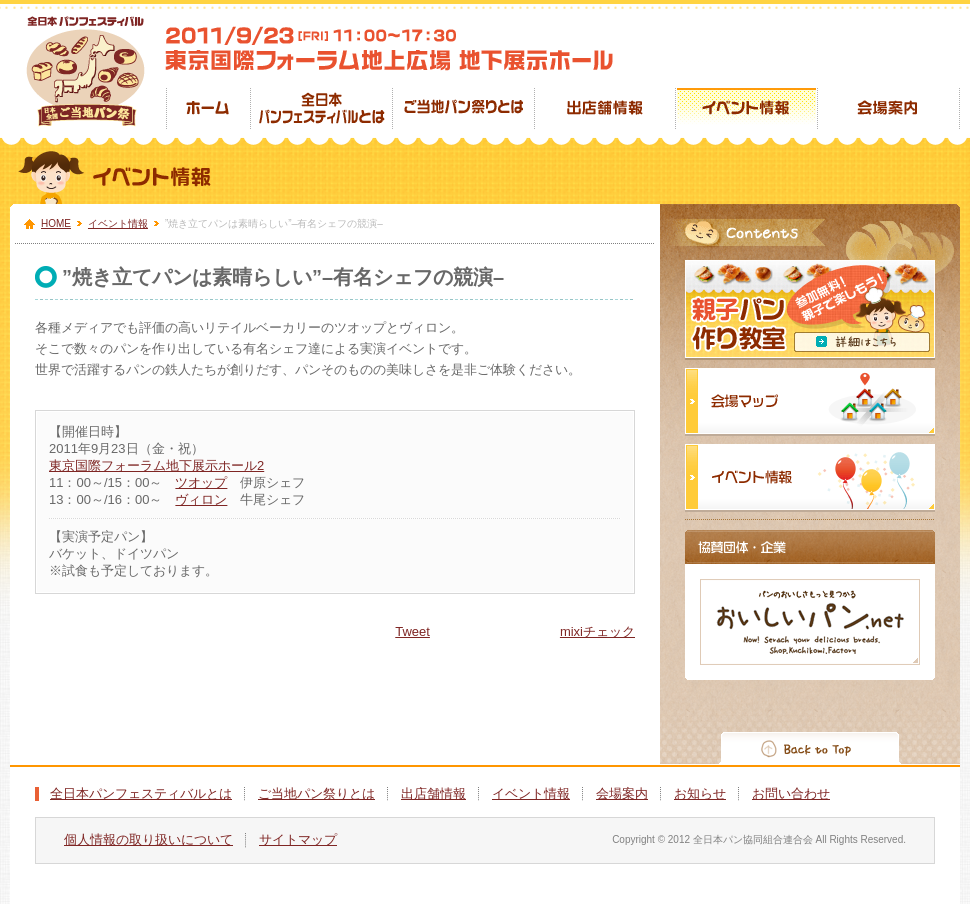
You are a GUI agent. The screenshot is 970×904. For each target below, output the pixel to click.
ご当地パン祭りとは (316, 793)
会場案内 (622, 793)
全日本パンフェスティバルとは (141, 793)
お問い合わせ (791, 793)
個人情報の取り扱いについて (148, 839)
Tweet (412, 631)
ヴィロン (201, 499)
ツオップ (201, 482)
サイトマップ (298, 839)
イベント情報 (118, 223)
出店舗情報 (433, 793)
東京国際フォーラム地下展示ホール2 (156, 465)
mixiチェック (597, 631)
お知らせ (700, 793)
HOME (56, 223)
